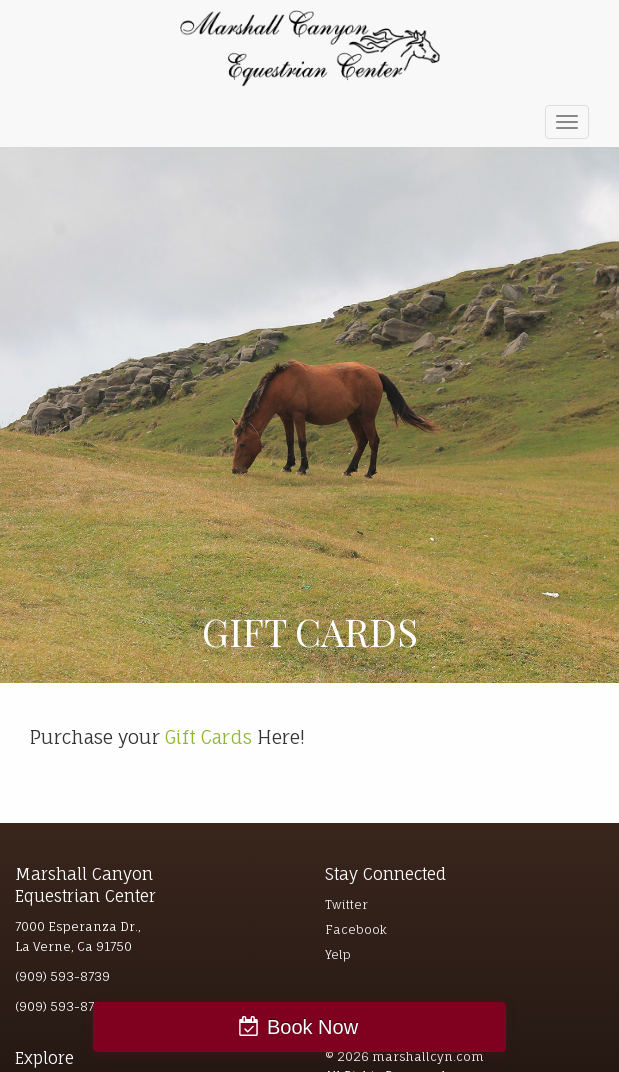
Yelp (338, 954)
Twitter (346, 904)
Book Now (312, 1027)
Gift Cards (208, 737)
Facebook (356, 929)
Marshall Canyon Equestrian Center (310, 48)
